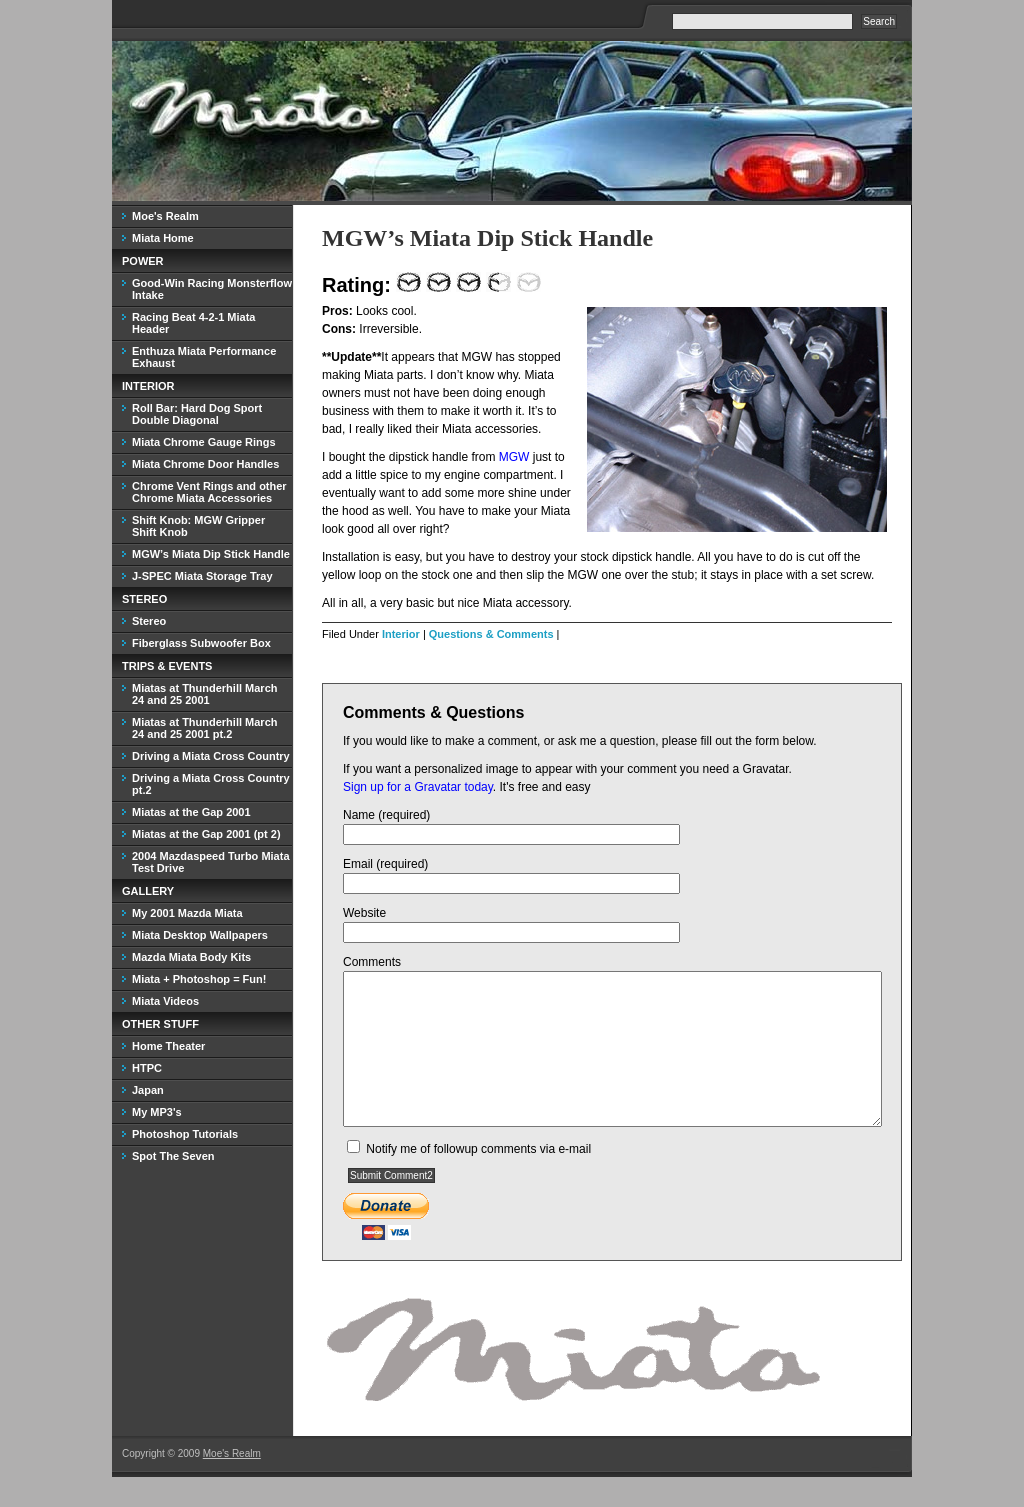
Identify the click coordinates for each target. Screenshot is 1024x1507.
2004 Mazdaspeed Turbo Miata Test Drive (211, 862)
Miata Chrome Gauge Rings (204, 442)
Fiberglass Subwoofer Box (201, 643)
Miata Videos (165, 1001)
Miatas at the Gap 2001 (191, 812)
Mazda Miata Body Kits (191, 957)
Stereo (149, 621)
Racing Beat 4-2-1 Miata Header (193, 323)
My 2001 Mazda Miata (187, 913)
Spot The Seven (173, 1156)
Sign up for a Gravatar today (418, 787)
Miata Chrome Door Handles (205, 464)
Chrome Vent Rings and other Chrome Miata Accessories (209, 492)
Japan (148, 1090)
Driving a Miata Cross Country (211, 756)
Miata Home (163, 238)
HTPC (147, 1068)
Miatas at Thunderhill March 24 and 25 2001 (204, 694)
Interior (401, 634)
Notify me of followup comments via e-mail (478, 1179)
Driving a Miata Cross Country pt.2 (211, 784)
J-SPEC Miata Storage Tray (202, 576)
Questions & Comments (491, 634)
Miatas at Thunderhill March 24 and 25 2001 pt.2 (204, 728)
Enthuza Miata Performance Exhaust (204, 357)
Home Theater (168, 1046)
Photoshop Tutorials (185, 1134)
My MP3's (157, 1112)
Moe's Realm (165, 216)
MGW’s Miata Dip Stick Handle (487, 238)
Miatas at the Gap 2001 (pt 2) (206, 834)
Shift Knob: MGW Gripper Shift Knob (198, 526)
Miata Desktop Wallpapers (200, 935)
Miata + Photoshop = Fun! (199, 979)
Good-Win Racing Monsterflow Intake (212, 289)
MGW (514, 457)
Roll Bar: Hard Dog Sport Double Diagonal (197, 414)
